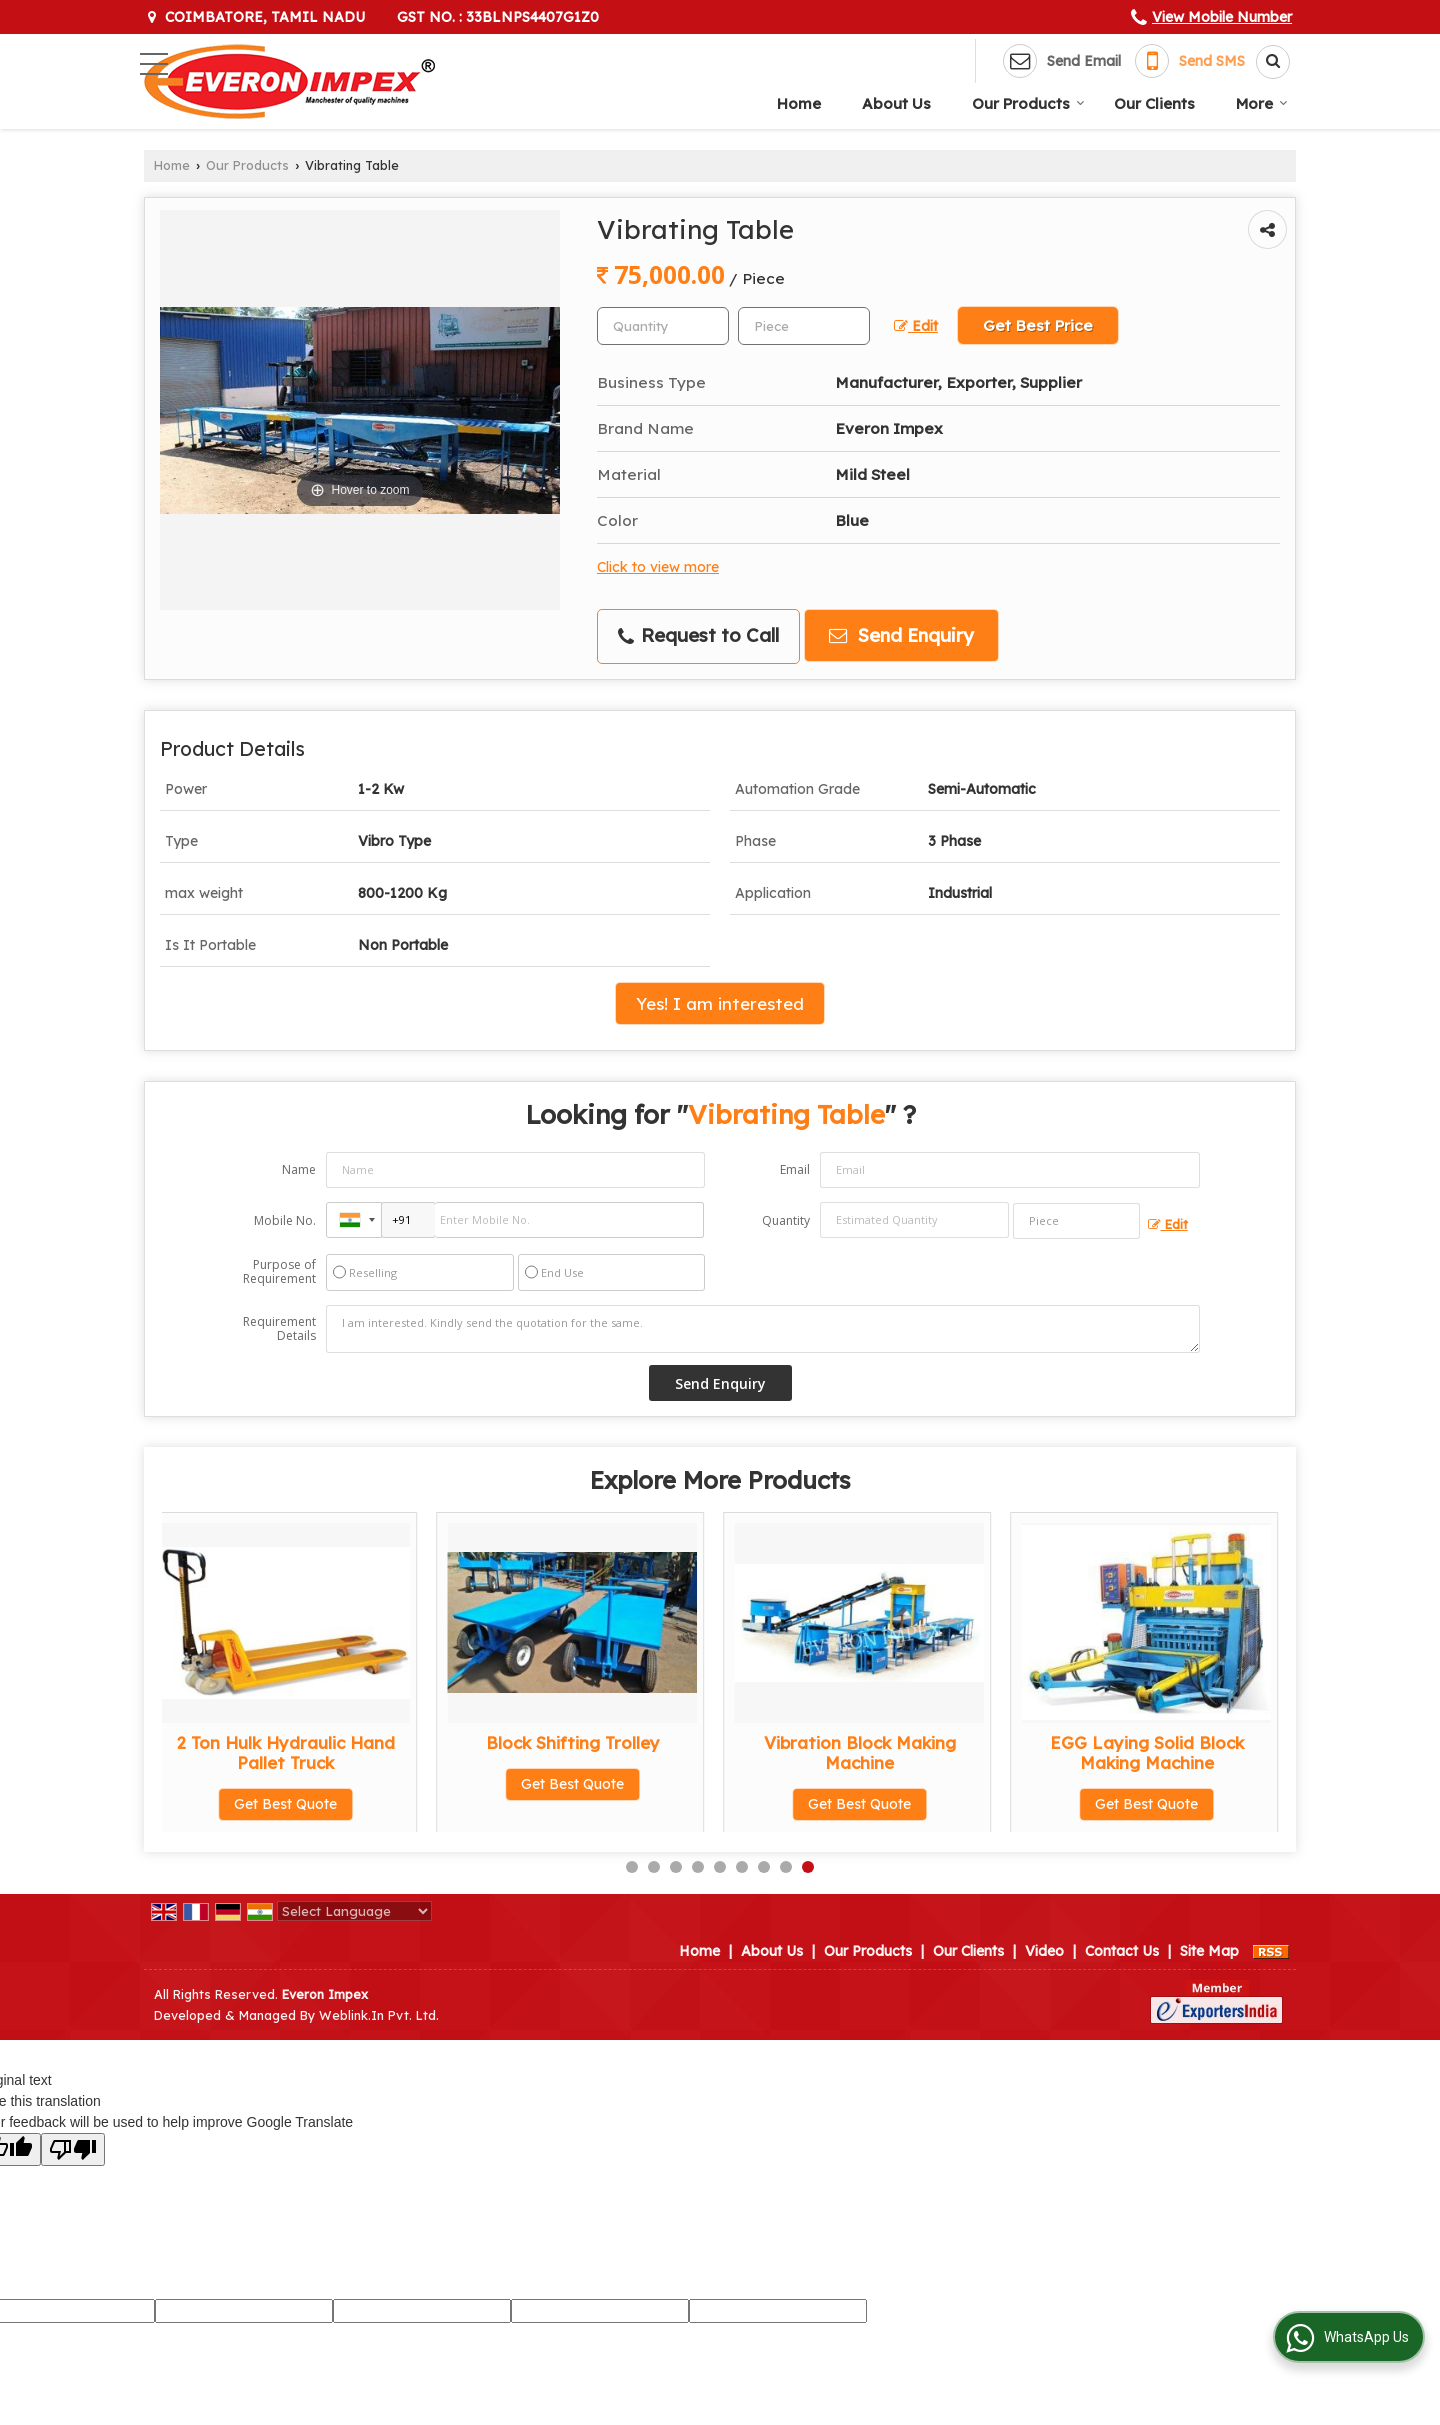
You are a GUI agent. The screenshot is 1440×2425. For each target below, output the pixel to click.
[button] (1222, 17)
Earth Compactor (298, 1742)
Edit (916, 325)
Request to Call (698, 635)
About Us (896, 103)
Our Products (1028, 103)
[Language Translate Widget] (354, 1911)
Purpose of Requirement (279, 1272)
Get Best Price (1038, 325)
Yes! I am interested (720, 1003)
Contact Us (1122, 1951)
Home (799, 103)
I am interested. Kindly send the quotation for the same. (763, 1329)
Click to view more (658, 566)
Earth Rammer (585, 1742)
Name (299, 1169)
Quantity (786, 1220)
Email (795, 1169)
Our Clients (1154, 103)
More (1262, 103)
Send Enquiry (901, 635)
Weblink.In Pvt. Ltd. (379, 2015)
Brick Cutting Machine (1159, 1742)
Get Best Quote (297, 1784)
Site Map (1209, 1951)
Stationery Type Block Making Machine (871, 1752)
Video (1044, 1951)
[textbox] (804, 326)
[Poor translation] (73, 2149)
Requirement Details (279, 1329)
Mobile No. (285, 1220)
